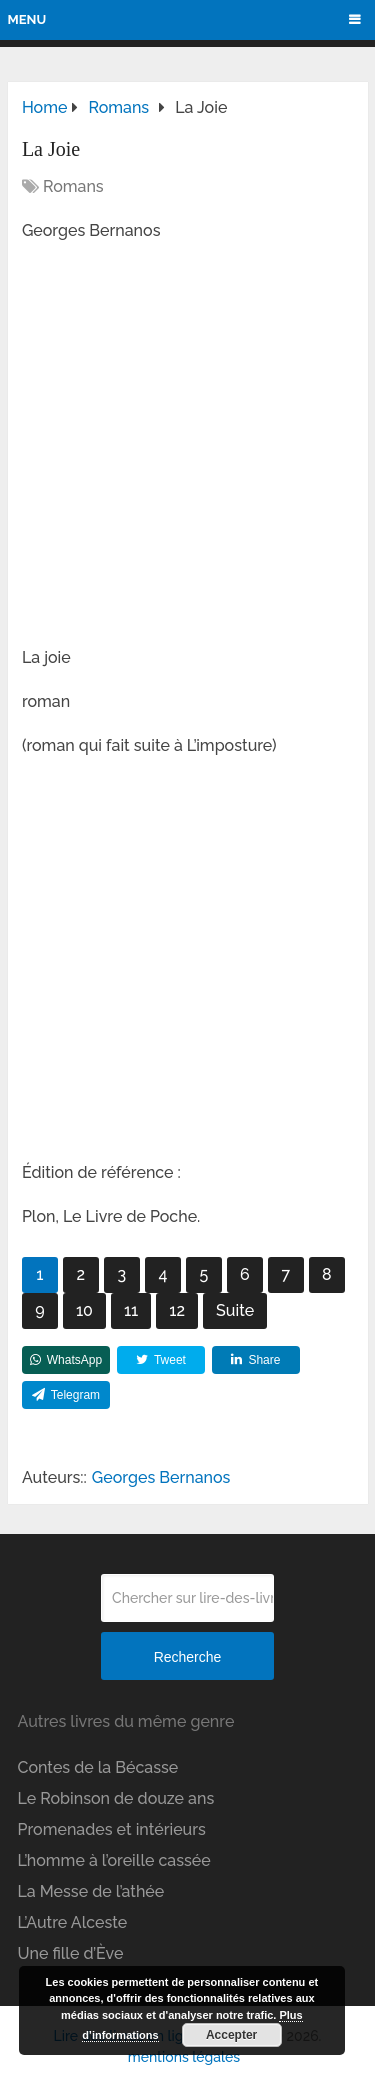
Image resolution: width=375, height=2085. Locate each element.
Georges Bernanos (161, 1477)
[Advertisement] (187, 450)
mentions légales (184, 2057)
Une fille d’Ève (71, 1953)
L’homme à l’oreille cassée (114, 1860)
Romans (73, 186)
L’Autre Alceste (73, 1922)
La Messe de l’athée (91, 1891)
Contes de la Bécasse (98, 1767)
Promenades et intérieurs (112, 1829)
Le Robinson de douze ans (116, 1798)
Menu (27, 19)
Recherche (188, 1657)
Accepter (231, 2035)
